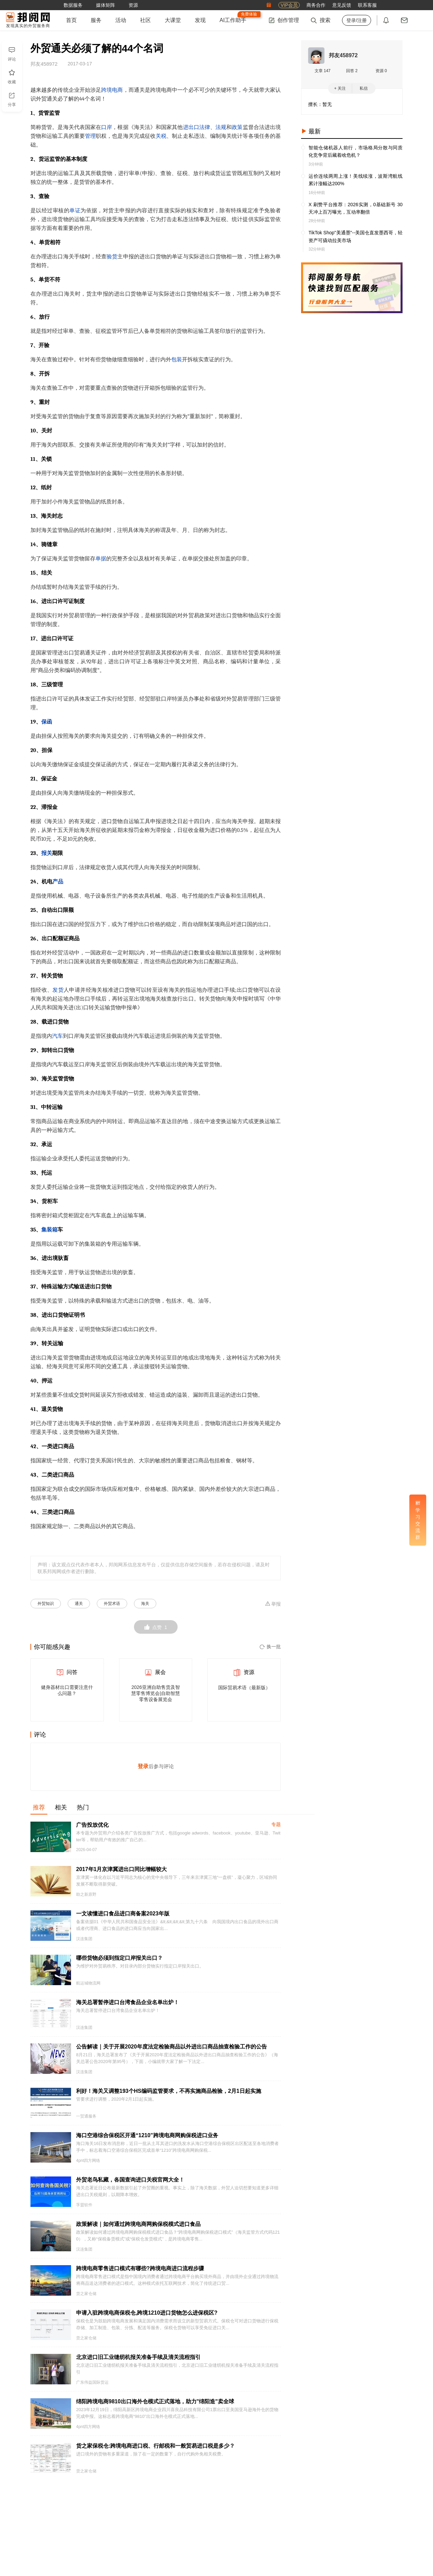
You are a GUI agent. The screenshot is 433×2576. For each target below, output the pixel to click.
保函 (46, 722)
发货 (58, 990)
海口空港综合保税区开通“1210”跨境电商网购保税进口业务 (147, 2135)
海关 (145, 1603)
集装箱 (49, 1230)
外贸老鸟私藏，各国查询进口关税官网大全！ (130, 2180)
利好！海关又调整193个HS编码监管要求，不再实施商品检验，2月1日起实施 (168, 2091)
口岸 (106, 127)
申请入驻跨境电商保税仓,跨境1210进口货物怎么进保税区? (147, 2313)
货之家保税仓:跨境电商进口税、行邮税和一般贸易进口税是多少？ (155, 2446)
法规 (220, 127)
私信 (364, 88)
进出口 (191, 127)
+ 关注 (340, 88)
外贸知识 (46, 1603)
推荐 (39, 1807)
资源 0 (381, 70)
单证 (75, 211)
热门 (83, 1807)
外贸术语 (112, 1603)
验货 (112, 257)
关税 (161, 136)
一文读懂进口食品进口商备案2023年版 (122, 1913)
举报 (273, 1604)
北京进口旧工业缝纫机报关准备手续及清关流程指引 (138, 2357)
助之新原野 (86, 1894)
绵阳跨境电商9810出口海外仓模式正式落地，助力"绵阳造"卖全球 (155, 2401)
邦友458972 (343, 55)
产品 (57, 882)
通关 (79, 1603)
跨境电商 (112, 90)
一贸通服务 (86, 2116)
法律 (204, 127)
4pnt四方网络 (88, 2161)
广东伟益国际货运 (92, 2382)
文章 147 (323, 70)
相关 (61, 1807)
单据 (100, 559)
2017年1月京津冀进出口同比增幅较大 (121, 1869)
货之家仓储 (86, 2294)
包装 (176, 360)
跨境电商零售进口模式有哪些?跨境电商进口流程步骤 (140, 2268)
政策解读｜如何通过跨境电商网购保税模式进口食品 (138, 2224)
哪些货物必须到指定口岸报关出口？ (119, 1958)
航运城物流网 (88, 1983)
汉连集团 (84, 1939)
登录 (143, 1766)
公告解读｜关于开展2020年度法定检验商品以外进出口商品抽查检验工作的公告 (171, 2046)
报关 (46, 853)
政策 (237, 127)
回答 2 (352, 70)
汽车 (57, 1036)
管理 (90, 136)
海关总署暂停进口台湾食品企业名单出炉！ (127, 2002)
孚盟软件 (84, 2205)
